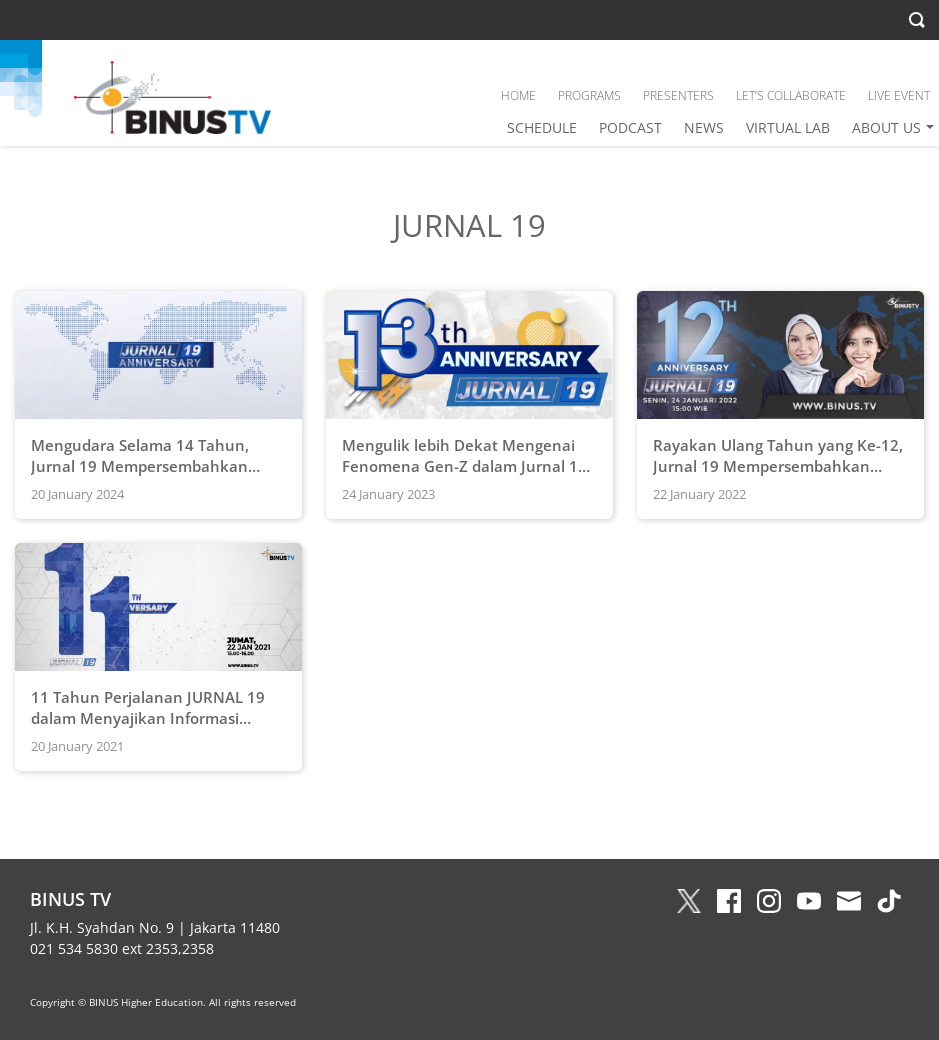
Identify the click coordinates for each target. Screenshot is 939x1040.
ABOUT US (886, 127)
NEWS (704, 127)
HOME (518, 95)
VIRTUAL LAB (788, 127)
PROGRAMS (589, 95)
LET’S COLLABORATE (791, 95)
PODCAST (630, 127)
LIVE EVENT (899, 95)
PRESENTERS (678, 95)
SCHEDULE (542, 127)
